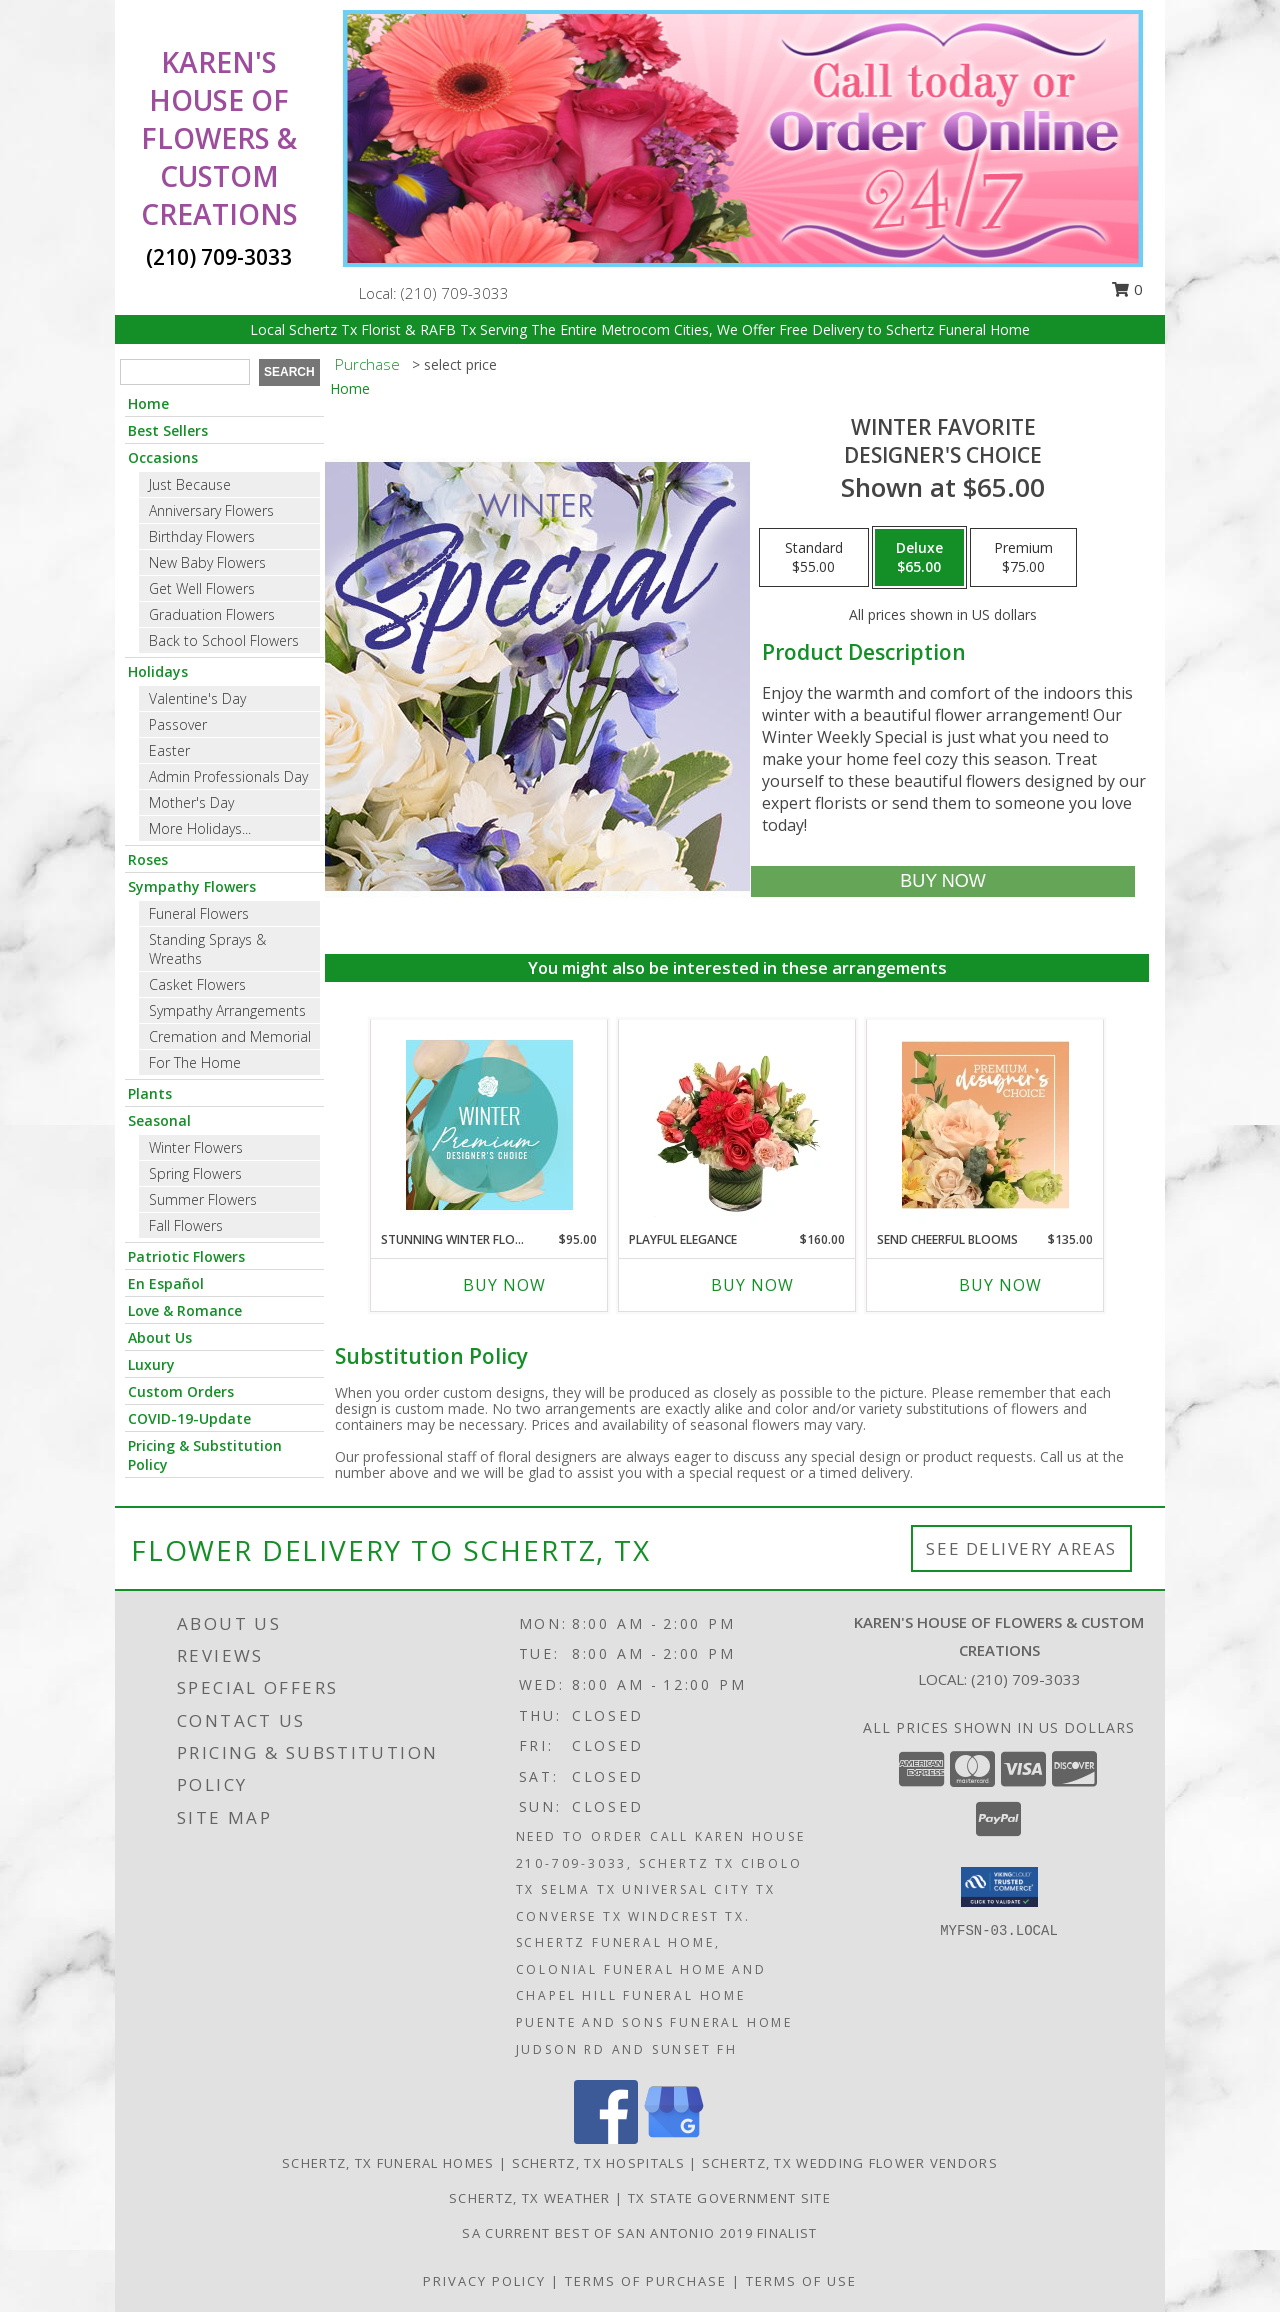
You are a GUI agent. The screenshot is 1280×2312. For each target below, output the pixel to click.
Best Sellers (168, 430)
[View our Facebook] (606, 2138)
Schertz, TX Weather (530, 2198)
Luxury (151, 1364)
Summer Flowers (203, 1199)
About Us (160, 1337)
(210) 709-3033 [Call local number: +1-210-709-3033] (455, 293)
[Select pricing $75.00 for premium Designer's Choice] (1023, 558)
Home (148, 403)
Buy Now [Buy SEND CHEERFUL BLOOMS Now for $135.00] (1000, 1285)
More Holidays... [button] (200, 828)
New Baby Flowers (207, 562)
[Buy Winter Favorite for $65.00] (942, 881)
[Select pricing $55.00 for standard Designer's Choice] (814, 558)
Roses (148, 859)
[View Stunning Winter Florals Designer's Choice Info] (489, 1125)
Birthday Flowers (202, 536)
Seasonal (159, 1120)
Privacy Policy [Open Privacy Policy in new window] (484, 2281)
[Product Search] (185, 372)
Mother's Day (191, 802)
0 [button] (1127, 289)
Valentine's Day (197, 698)
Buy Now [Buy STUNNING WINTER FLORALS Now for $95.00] (504, 1285)
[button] (999, 1887)
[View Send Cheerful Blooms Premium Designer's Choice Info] (985, 1125)
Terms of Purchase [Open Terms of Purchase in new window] (646, 2281)
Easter (169, 750)
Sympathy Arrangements (227, 1010)
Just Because (190, 484)
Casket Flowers (197, 984)
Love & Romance (185, 1310)
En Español (166, 1283)
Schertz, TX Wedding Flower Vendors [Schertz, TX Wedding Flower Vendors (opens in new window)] (850, 2163)
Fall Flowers (186, 1225)
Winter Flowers (196, 1147)
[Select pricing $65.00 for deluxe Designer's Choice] (919, 558)
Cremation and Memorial (230, 1036)
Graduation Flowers (212, 614)
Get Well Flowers (202, 588)
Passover (178, 724)
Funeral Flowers (199, 913)
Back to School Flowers (224, 640)
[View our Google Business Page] (674, 2138)
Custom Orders (181, 1391)
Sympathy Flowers (192, 886)
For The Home (195, 1062)
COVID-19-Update (189, 1418)
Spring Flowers (195, 1173)
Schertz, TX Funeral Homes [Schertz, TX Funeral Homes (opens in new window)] (388, 2163)
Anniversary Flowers (211, 510)
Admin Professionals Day (228, 776)
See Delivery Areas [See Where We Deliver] (1021, 1548)
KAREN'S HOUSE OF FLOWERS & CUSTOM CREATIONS (219, 138)
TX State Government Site (729, 2198)
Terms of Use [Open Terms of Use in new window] (801, 2281)
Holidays (158, 671)
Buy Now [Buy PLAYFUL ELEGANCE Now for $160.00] (752, 1285)
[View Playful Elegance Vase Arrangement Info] (737, 1125)
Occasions (163, 457)
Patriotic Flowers (186, 1256)
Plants (150, 1093)
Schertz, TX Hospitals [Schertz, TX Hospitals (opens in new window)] (598, 2163)
